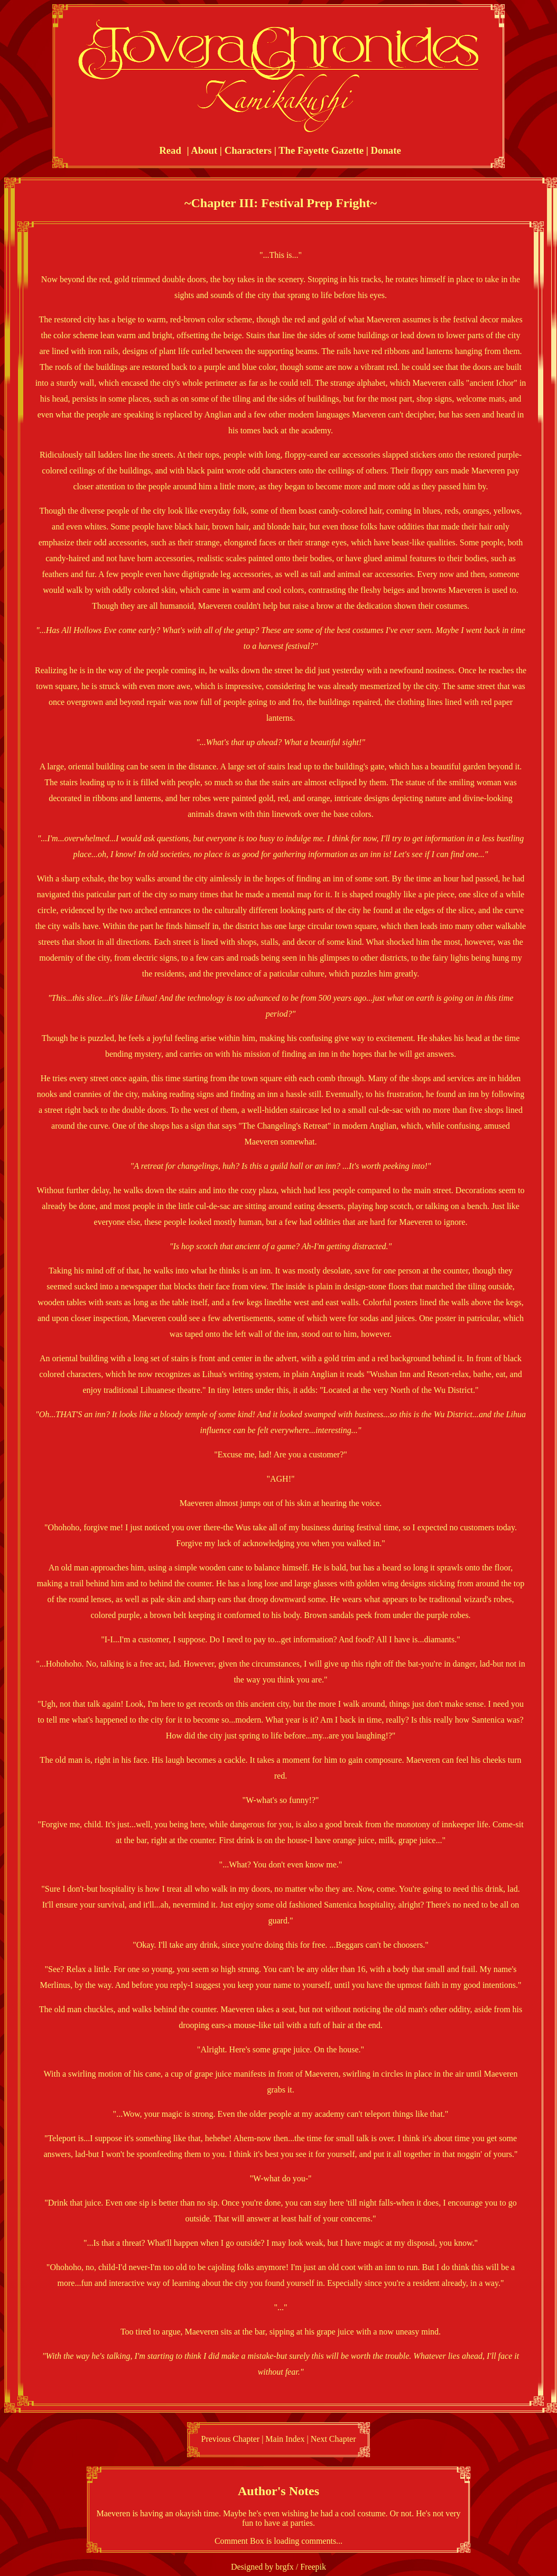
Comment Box (239, 2540)
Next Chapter (333, 2438)
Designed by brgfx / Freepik (278, 2566)
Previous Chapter (230, 2438)
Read (170, 150)
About (204, 150)
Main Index (284, 2438)
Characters (248, 150)
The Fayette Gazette (321, 150)
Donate (386, 150)
